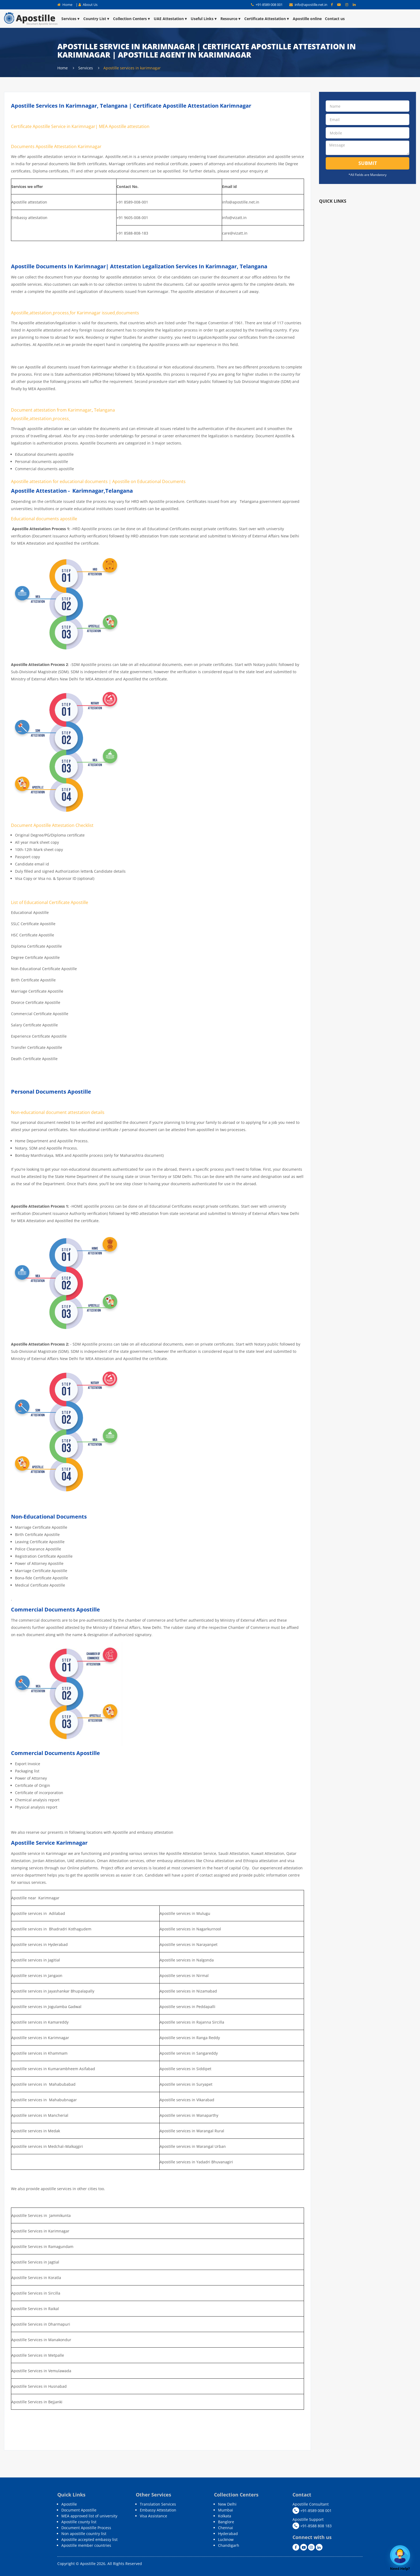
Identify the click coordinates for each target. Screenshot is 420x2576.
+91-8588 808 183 (312, 2525)
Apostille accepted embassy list (89, 2539)
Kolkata (224, 2515)
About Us (88, 4)
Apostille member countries (86, 2545)
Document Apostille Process (86, 2527)
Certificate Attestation (267, 18)
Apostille (69, 2504)
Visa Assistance (153, 2515)
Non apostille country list (83, 2533)
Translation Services (158, 2504)
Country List (96, 18)
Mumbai (225, 2510)
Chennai (225, 2527)
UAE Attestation (171, 18)
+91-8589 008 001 (267, 4)
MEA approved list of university (89, 2515)
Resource (230, 18)
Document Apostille (78, 2510)
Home (64, 4)
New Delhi (227, 2504)
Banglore (226, 2521)
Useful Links (204, 18)
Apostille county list (78, 2521)
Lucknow (226, 2539)
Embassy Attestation (158, 2510)
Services (70, 18)
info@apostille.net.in (308, 4)
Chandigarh (228, 2545)
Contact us (335, 18)
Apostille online (307, 18)
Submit (367, 163)
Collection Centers (132, 18)
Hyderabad (228, 2533)
